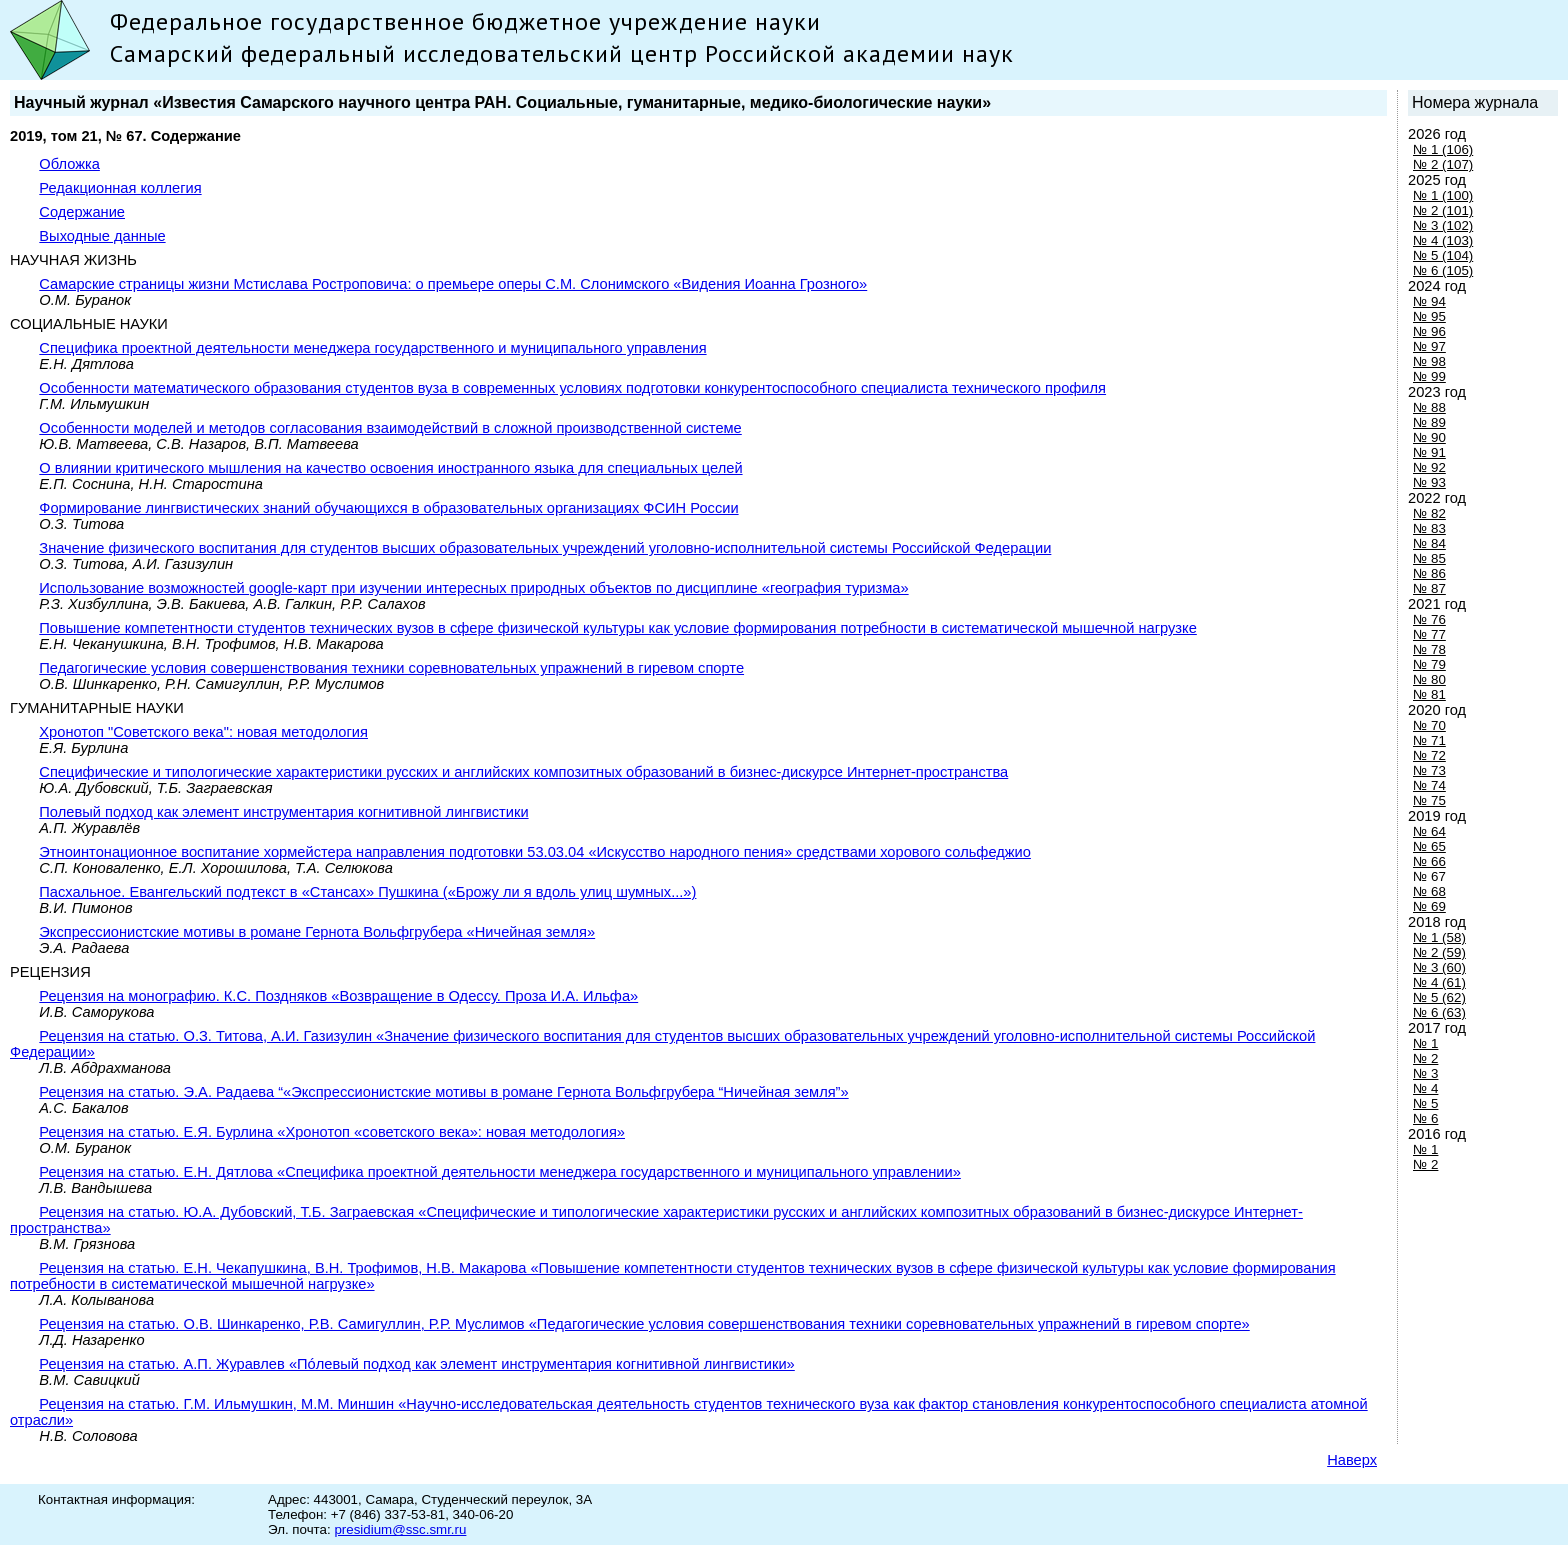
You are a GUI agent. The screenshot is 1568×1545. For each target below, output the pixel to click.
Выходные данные (102, 236)
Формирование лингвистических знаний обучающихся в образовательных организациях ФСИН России (388, 508)
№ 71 (1429, 740)
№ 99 (1429, 376)
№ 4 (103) (1443, 240)
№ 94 (1429, 301)
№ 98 (1429, 361)
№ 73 (1429, 770)
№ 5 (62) (1439, 997)
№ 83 (1429, 528)
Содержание (82, 212)
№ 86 (1429, 573)
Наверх (1352, 1460)
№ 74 (1429, 785)
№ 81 (1429, 694)
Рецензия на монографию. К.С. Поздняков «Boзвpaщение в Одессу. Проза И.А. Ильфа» (338, 996)
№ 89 (1429, 422)
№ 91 (1429, 452)
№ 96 (1429, 331)
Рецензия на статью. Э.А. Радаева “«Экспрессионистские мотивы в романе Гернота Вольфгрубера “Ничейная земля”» (443, 1092)
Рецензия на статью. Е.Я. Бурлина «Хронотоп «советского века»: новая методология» (332, 1132)
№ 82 (1429, 513)
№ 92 (1429, 467)
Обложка (69, 164)
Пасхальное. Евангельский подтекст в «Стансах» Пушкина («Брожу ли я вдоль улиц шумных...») (367, 892)
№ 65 (1429, 846)
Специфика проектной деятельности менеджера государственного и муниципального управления (372, 348)
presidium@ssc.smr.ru (400, 1529)
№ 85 (1429, 558)
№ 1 (1425, 1043)
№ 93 (1429, 482)
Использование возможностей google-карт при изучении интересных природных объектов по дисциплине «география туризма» (473, 588)
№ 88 (1429, 407)
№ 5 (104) (1443, 255)
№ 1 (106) (1443, 149)
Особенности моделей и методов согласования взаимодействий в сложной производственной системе (390, 428)
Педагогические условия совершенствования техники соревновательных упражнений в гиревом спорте (391, 668)
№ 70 (1429, 725)
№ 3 (1425, 1073)
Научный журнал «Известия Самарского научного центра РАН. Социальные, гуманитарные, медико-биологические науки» (502, 102)
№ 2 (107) (1443, 164)
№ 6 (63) (1439, 1012)
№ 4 (1425, 1088)
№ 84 (1429, 543)
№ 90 (1429, 437)
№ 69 (1429, 906)
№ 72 (1429, 755)
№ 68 (1429, 891)
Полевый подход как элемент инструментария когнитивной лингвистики (283, 812)
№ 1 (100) (1443, 195)
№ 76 (1429, 619)
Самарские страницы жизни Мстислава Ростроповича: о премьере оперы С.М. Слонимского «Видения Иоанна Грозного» (453, 284)
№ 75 (1429, 800)
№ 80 (1429, 679)
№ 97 (1429, 346)
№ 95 (1429, 316)
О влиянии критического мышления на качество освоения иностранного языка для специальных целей (390, 468)
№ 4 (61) (1439, 982)
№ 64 (1429, 831)
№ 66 (1429, 861)
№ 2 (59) (1439, 952)
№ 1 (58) (1439, 937)
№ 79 (1429, 664)
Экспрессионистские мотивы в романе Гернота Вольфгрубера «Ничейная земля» (317, 932)
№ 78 (1429, 649)
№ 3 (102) (1443, 225)
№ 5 (1425, 1103)
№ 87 (1429, 588)
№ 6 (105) (1443, 270)
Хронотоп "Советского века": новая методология (203, 732)
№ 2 (1425, 1058)
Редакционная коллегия (120, 188)
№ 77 (1429, 634)
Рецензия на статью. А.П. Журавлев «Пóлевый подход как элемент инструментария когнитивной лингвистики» (416, 1364)
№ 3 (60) (1439, 967)
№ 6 (1425, 1118)
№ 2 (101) (1443, 210)
